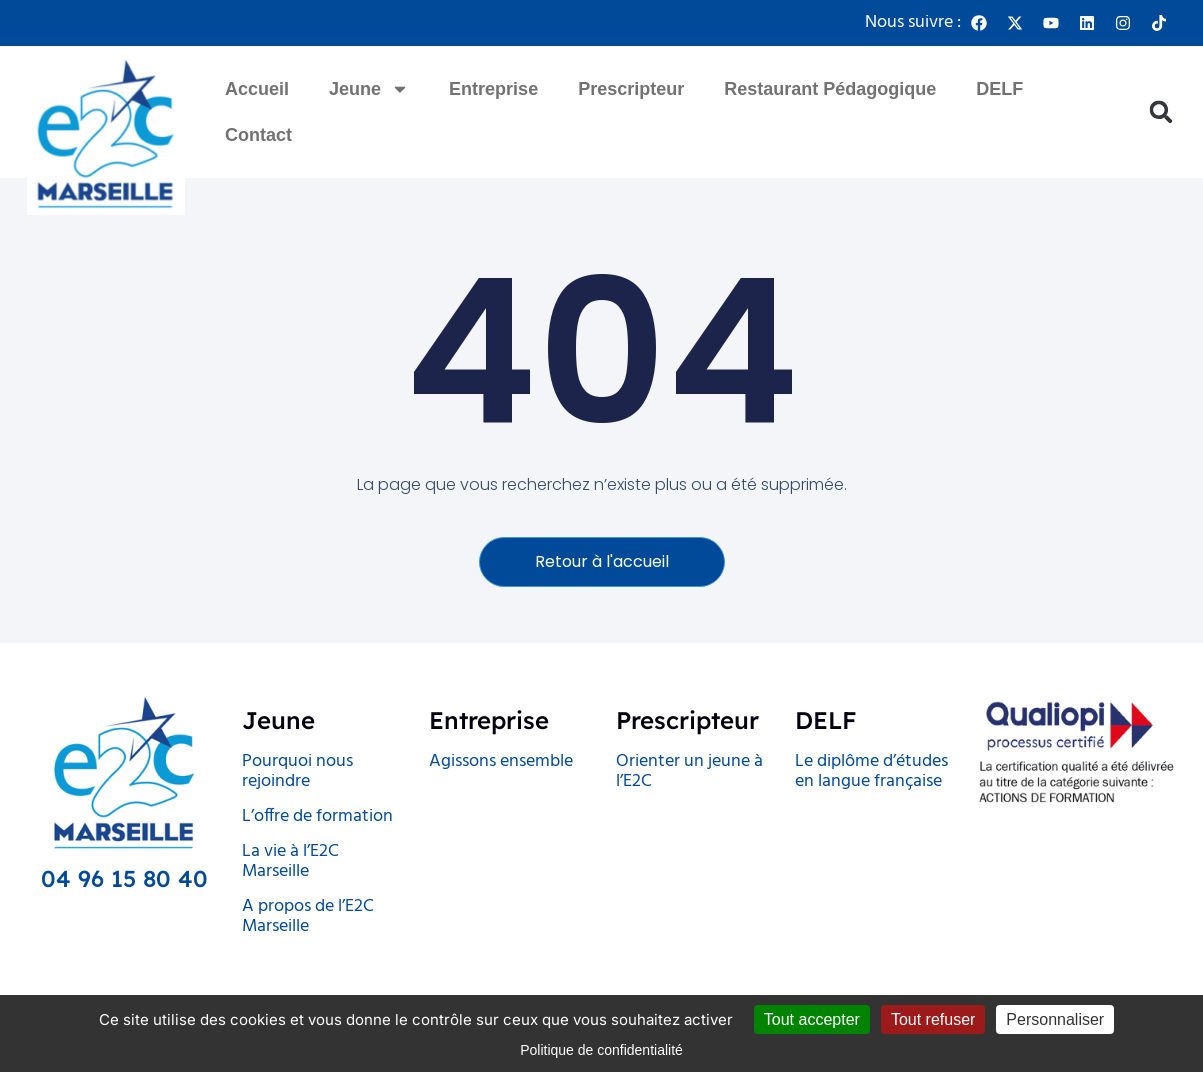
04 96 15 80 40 (124, 878)
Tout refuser (933, 1019)
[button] (1160, 112)
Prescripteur (631, 89)
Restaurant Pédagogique (830, 89)
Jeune (369, 89)
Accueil (257, 89)
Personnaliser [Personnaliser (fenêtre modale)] (1055, 1019)
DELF (999, 89)
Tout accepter (812, 1019)
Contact (258, 135)
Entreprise (493, 89)
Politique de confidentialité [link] (601, 1050)
